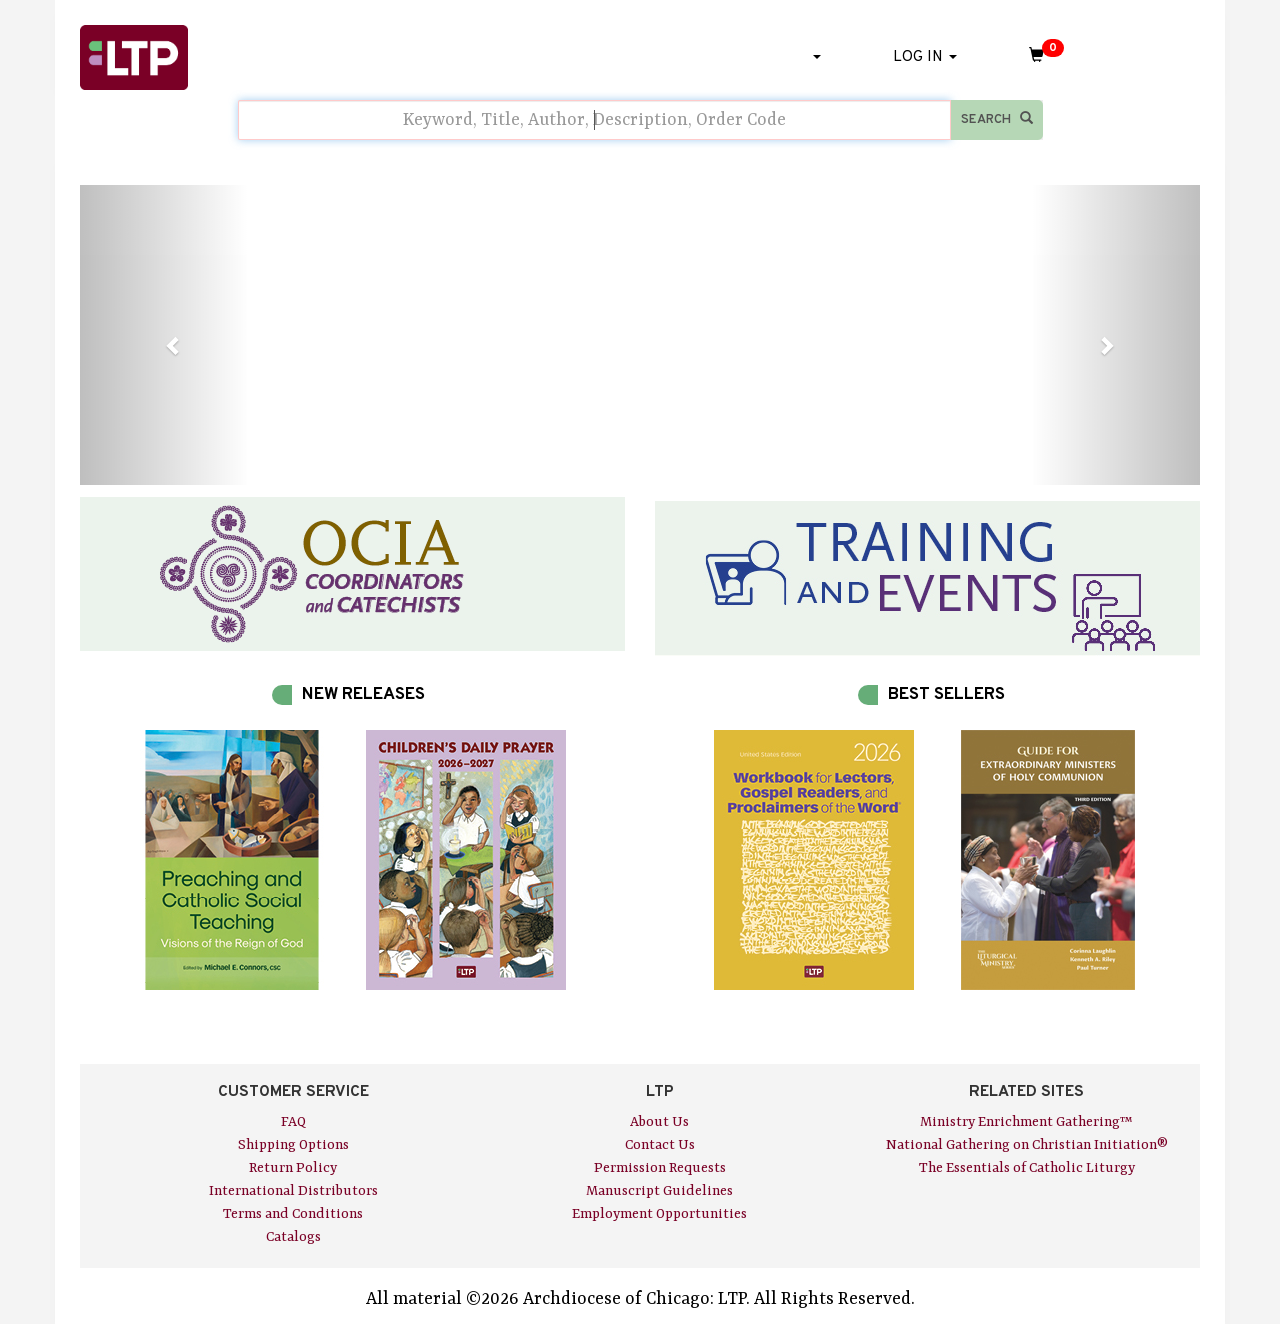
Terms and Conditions (293, 1214)
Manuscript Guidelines (659, 1191)
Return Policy (293, 1168)
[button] (164, 335)
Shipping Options (293, 1145)
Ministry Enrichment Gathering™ (1026, 1122)
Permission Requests (660, 1168)
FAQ (293, 1122)
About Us (659, 1122)
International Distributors (293, 1191)
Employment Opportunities (659, 1214)
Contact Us (660, 1145)
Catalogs (293, 1237)
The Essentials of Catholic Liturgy (1027, 1168)
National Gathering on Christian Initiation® (1027, 1145)
